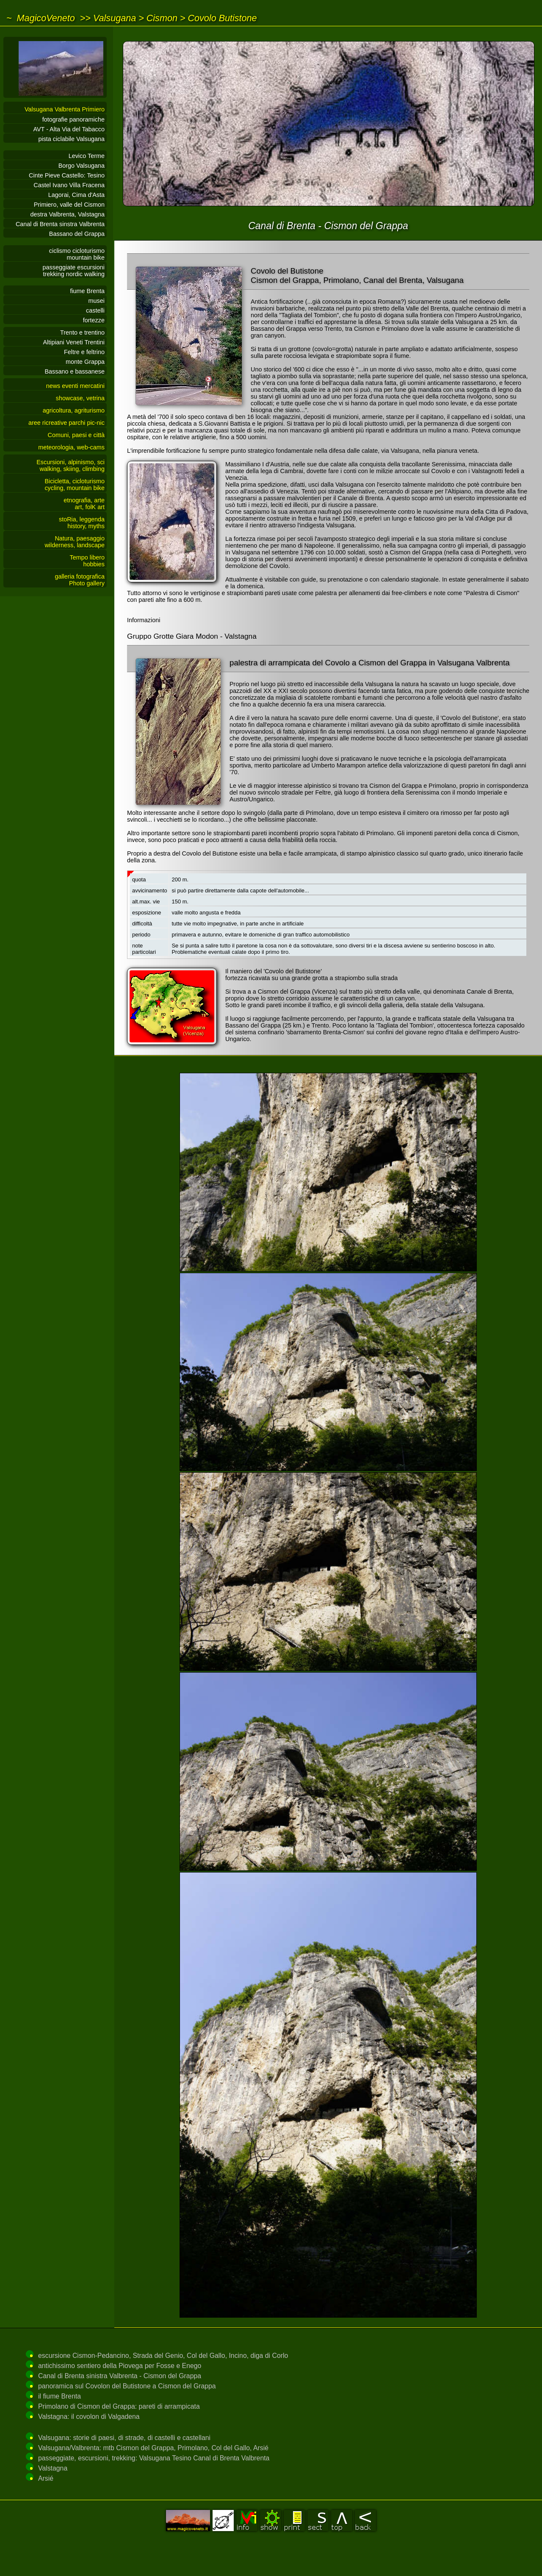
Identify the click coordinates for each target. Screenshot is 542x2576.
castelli (95, 310)
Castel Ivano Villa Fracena (69, 185)
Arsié (45, 2478)
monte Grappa (85, 361)
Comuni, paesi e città (76, 435)
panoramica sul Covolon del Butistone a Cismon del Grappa (127, 2386)
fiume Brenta (87, 291)
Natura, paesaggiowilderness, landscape (74, 541)
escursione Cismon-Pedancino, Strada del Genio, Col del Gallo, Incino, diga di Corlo (163, 2355)
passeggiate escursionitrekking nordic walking (74, 270)
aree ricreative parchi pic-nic (66, 422)
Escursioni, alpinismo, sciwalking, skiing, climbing (70, 465)
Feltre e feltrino (84, 352)
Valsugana (114, 18)
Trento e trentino (82, 332)
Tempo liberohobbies (87, 561)
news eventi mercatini (75, 385)
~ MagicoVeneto (40, 18)
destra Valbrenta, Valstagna (67, 214)
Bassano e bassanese (74, 371)
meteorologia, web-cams (71, 447)
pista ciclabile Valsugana (71, 139)
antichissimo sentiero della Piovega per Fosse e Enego (119, 2365)
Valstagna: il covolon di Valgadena (89, 2416)
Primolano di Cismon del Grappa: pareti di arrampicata (119, 2406)
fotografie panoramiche (73, 119)
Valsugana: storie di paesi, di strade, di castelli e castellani (124, 2437)
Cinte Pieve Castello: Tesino (67, 175)
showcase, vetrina (80, 398)
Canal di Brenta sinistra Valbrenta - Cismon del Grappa (119, 2375)
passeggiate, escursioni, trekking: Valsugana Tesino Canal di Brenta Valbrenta (153, 2458)
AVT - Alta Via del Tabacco (69, 129)
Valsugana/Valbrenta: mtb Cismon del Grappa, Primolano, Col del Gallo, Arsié (153, 2447)
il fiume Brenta (59, 2396)
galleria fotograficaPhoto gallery (80, 580)
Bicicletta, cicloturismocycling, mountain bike (74, 484)
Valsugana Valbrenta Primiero (65, 109)
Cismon (162, 18)
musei (96, 300)
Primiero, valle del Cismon (69, 204)
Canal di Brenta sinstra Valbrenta (60, 224)
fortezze (94, 320)
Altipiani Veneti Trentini (74, 342)
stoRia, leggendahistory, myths (82, 522)
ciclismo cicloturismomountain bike (77, 254)
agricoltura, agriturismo (74, 410)
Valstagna (52, 2468)
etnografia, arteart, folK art (84, 503)
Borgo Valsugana (81, 165)
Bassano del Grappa (77, 233)
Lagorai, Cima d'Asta (76, 194)
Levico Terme (87, 155)
